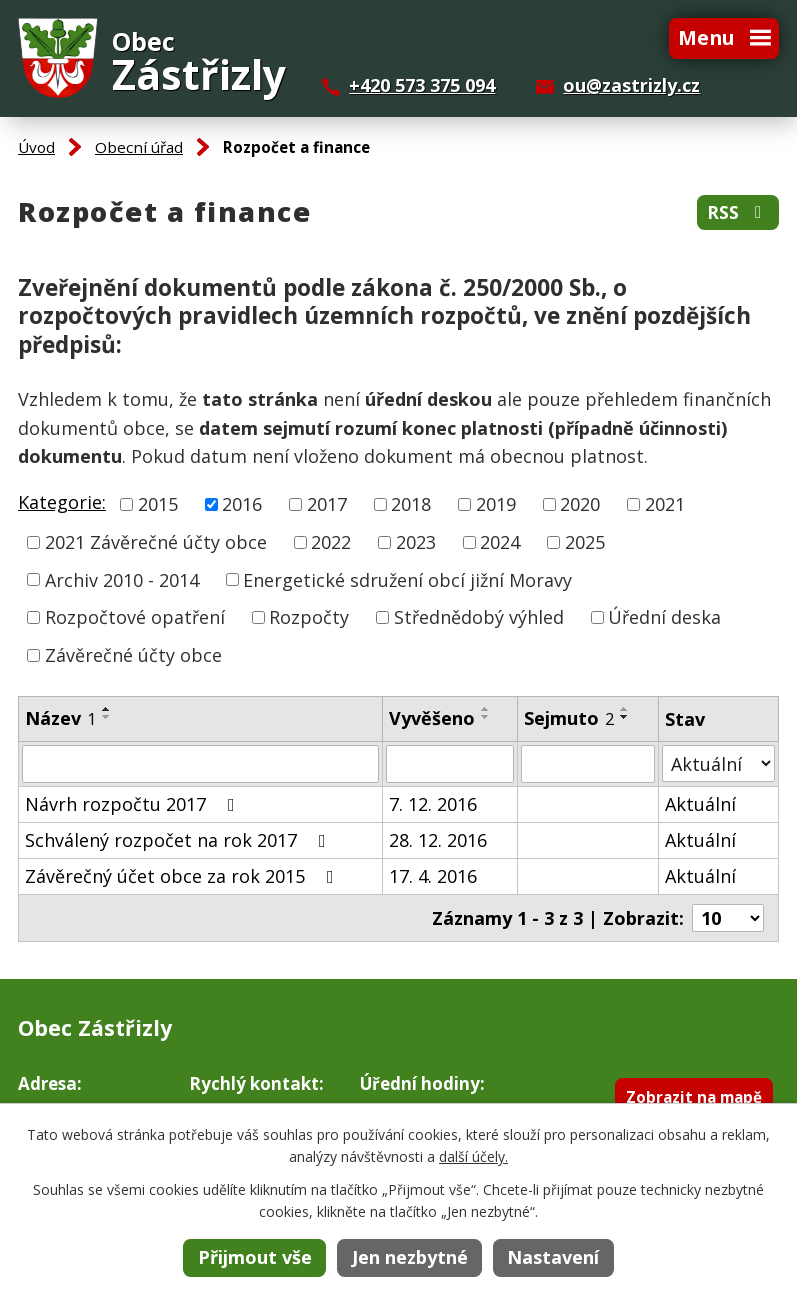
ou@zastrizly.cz (631, 85)
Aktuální (700, 804)
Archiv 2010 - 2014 (122, 579)
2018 (411, 504)
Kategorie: (62, 502)
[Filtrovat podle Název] (200, 764)
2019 (496, 504)
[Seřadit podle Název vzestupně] (107, 709)
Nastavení (553, 1257)
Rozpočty (309, 617)
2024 (500, 542)
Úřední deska (664, 617)
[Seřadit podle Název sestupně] (107, 717)
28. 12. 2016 (438, 840)
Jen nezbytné (410, 1257)
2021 (665, 504)
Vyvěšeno (432, 718)
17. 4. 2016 (433, 876)
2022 (331, 542)
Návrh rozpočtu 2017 (134, 804)
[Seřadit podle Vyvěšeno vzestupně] (486, 709)
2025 (585, 542)
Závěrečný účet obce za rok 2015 (183, 876)
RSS (738, 212)
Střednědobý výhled (479, 617)
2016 (242, 504)
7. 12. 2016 (433, 804)
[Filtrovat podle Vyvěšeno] (450, 764)
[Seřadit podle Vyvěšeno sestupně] (486, 717)
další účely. (473, 1156)
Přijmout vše (255, 1257)
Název (60, 718)
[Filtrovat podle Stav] (718, 763)
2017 (327, 504)
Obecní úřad (139, 147)
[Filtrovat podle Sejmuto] (587, 764)
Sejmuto (569, 718)
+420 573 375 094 (422, 85)
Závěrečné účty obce (133, 655)
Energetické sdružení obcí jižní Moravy (407, 579)
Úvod (36, 147)
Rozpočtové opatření (135, 617)
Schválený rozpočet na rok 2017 (179, 840)
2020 (580, 504)
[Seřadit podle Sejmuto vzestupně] (625, 709)
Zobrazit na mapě (694, 1097)
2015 (158, 504)
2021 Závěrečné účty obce (156, 542)
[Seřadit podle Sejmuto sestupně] (625, 717)
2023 (416, 542)
